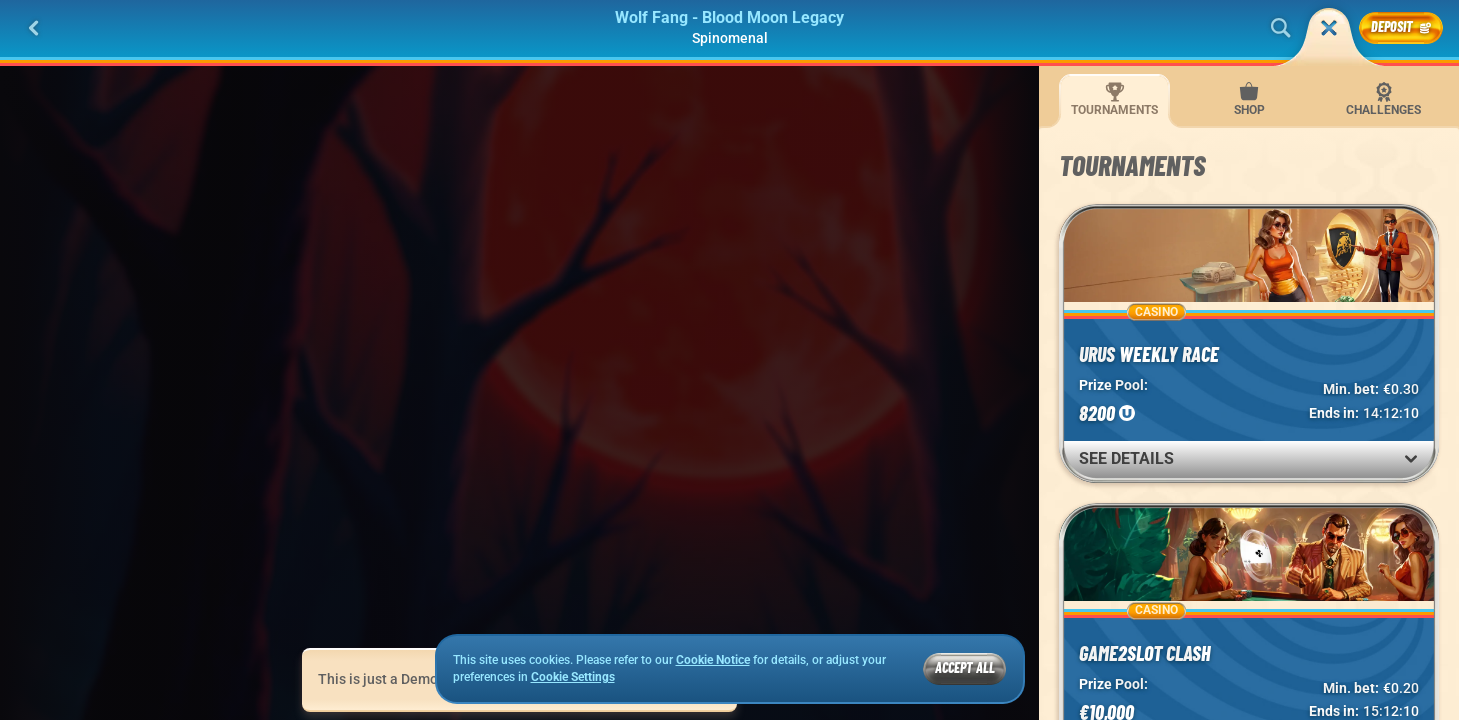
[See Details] (1411, 459)
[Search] (1281, 28)
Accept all (965, 667)
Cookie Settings (573, 677)
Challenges (1383, 99)
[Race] (1329, 28)
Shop (1249, 99)
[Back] (34, 28)
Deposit (1401, 26)
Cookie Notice (713, 660)
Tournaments (1114, 99)
